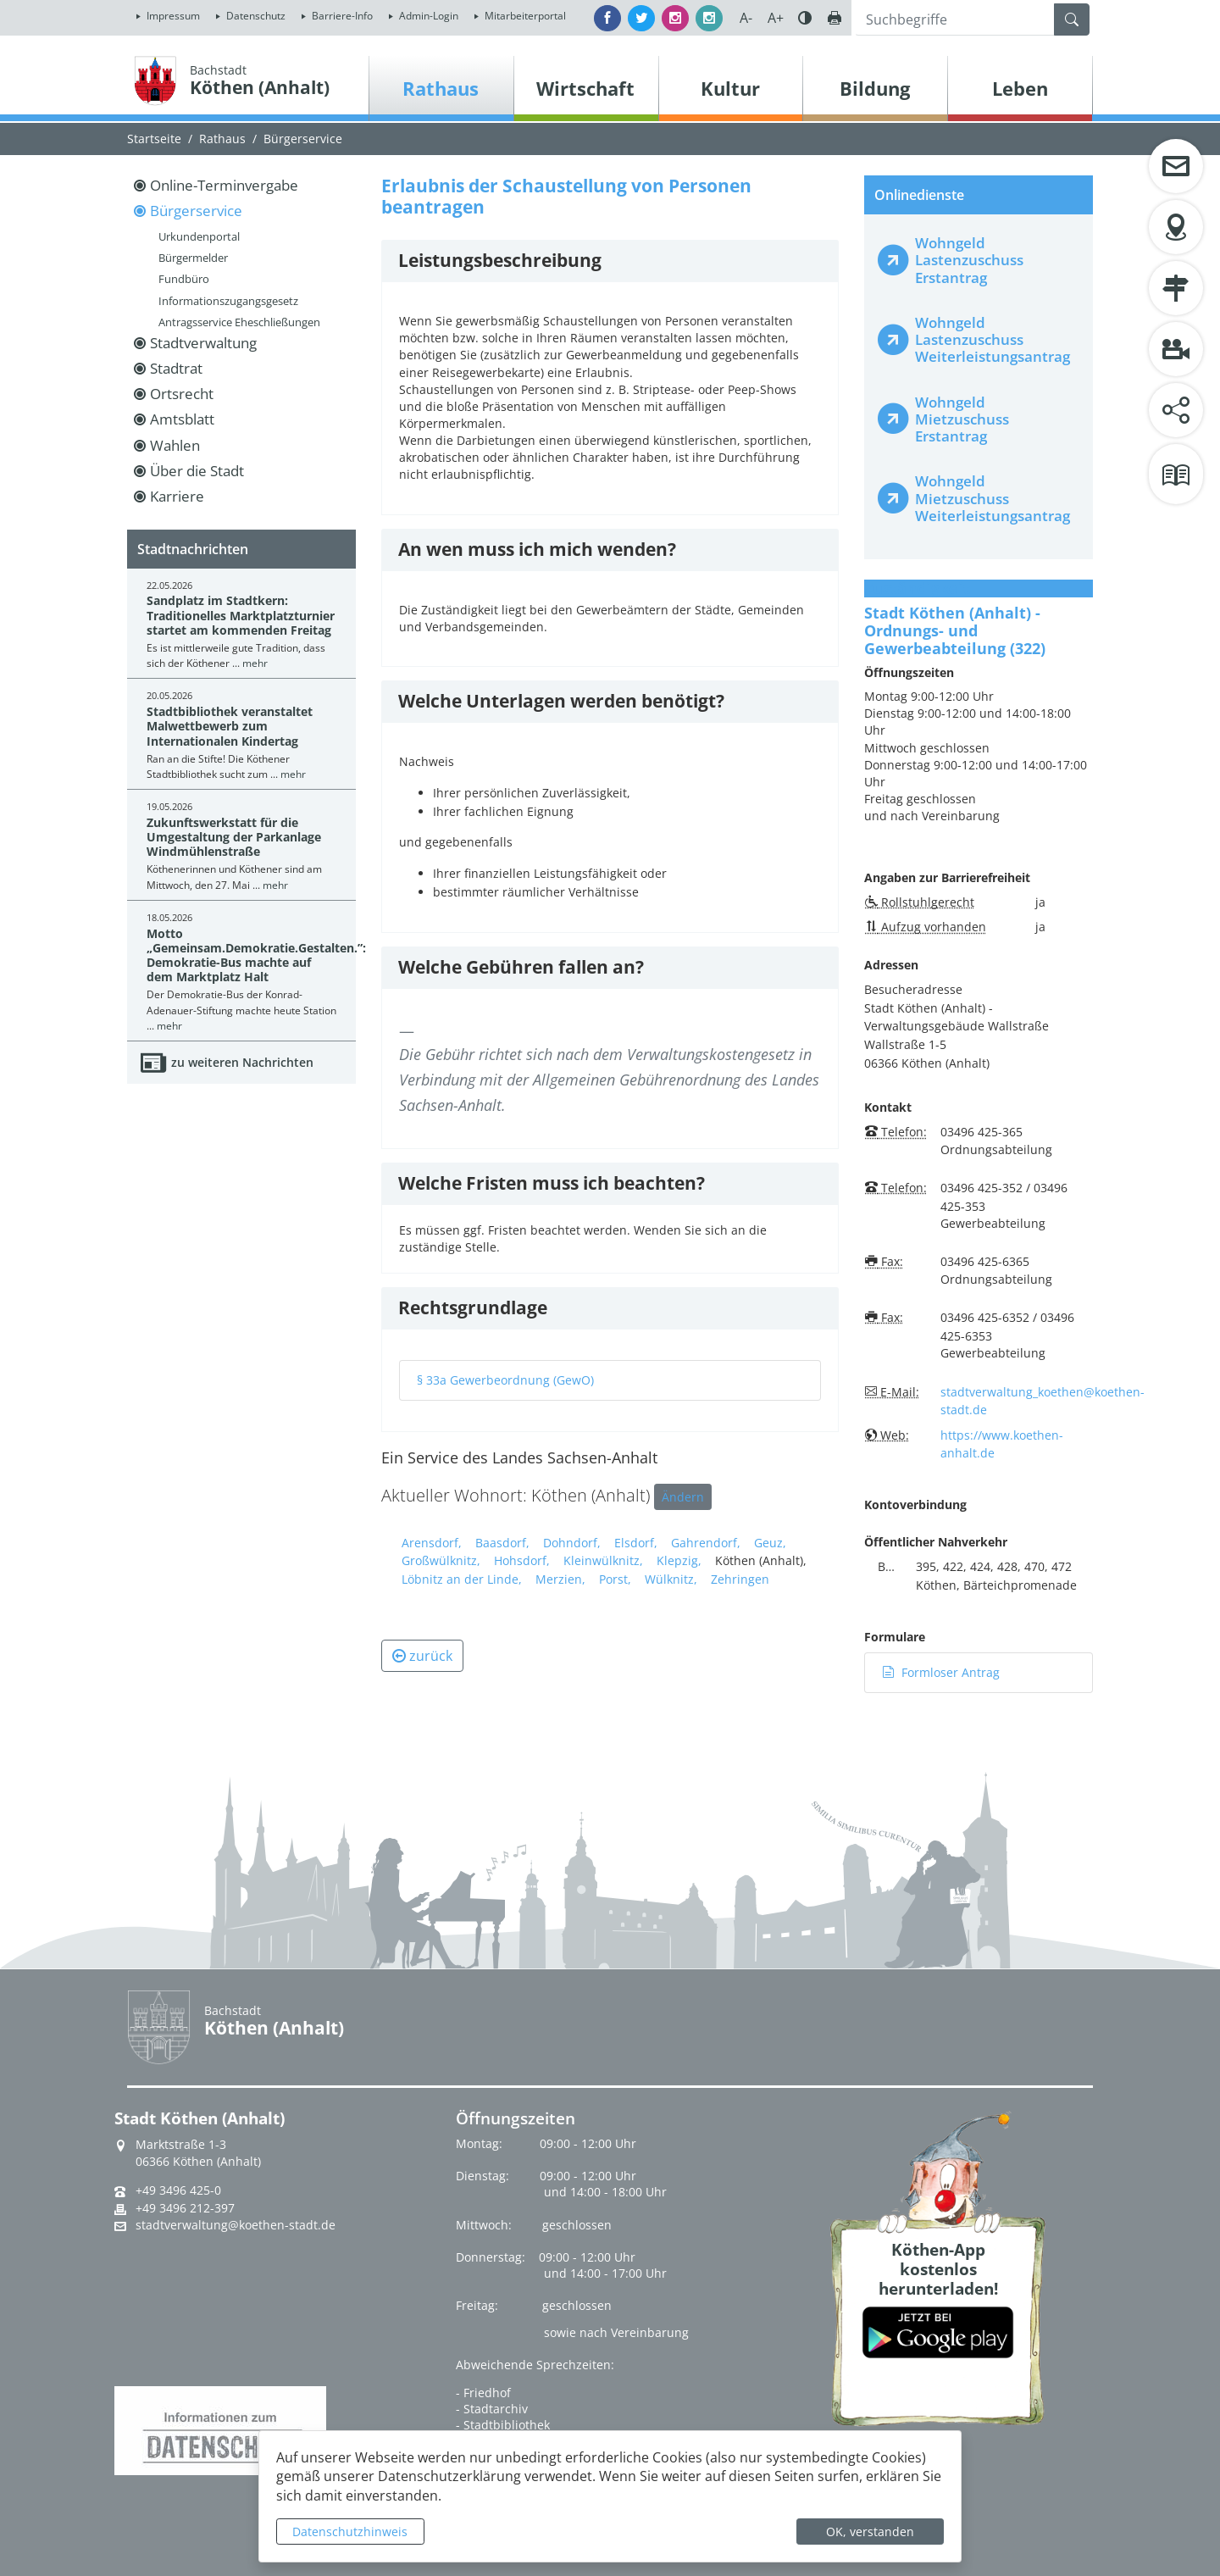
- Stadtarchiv (492, 2409)
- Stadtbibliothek (503, 2425)
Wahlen (175, 445)
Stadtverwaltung (203, 343)
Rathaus (222, 138)
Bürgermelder (193, 257)
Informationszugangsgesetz (228, 300)
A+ (776, 17)
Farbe (804, 17)
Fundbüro (183, 278)
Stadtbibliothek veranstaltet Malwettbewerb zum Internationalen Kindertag (230, 726)
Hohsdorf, (522, 1560)
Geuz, (770, 1543)
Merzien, (560, 1579)
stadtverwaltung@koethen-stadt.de (236, 2225)
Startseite (154, 138)
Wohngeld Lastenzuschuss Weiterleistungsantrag (992, 339)
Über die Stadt (197, 470)
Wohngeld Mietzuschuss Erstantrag (962, 419)
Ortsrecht (182, 393)
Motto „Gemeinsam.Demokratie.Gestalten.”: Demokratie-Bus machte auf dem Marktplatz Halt (256, 955)
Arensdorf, (432, 1543)
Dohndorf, (572, 1543)
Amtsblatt (182, 419)
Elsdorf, (635, 1543)
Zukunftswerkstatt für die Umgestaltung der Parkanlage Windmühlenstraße (234, 837)
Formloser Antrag (941, 1672)
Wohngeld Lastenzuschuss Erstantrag (969, 259)
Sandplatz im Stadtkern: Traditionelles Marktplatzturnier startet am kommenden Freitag (241, 615)
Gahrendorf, (705, 1543)
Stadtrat (176, 368)
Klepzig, (679, 1560)
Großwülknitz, (441, 1560)
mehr (255, 663)
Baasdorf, (502, 1543)
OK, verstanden (870, 2531)
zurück (422, 1655)
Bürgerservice (302, 138)
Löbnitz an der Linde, (462, 1579)
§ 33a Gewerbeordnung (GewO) (505, 1380)
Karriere (177, 496)
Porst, (615, 1579)
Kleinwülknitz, (603, 1560)
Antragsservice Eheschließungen (239, 322)
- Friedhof (483, 2392)
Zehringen (740, 1579)
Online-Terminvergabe (224, 185)
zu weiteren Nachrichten (242, 1062)
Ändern (683, 1497)
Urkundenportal (199, 236)
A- (746, 17)
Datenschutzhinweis (350, 2531)
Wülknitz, (671, 1579)
